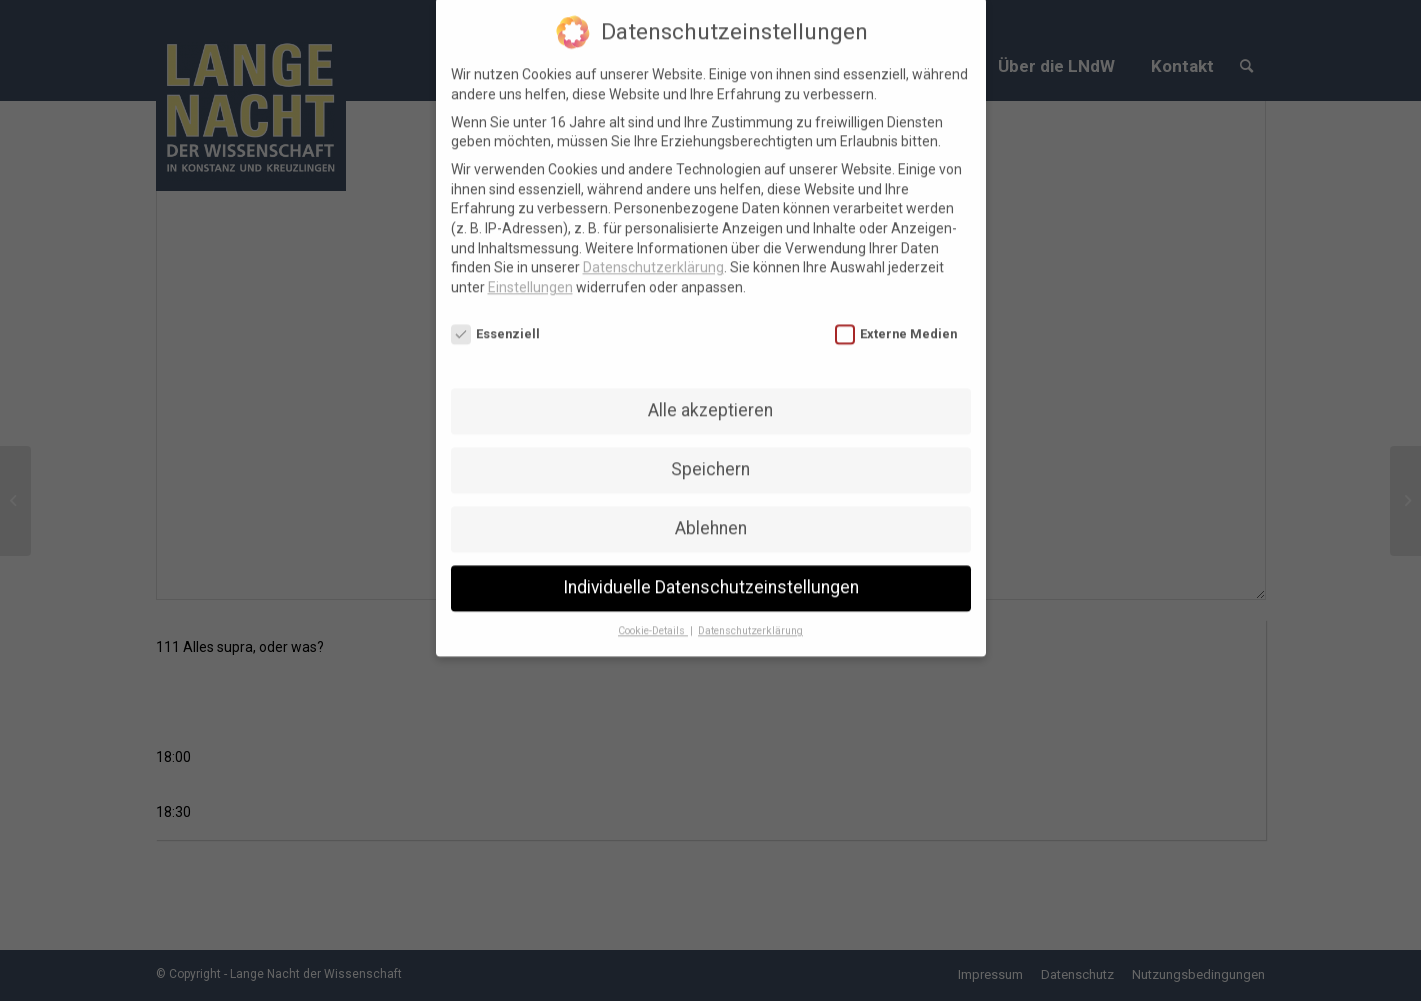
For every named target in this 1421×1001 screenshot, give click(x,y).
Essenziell (496, 320)
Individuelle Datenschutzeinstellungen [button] (711, 574)
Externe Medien (896, 320)
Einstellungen (530, 274)
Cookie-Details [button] (653, 617)
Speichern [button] (710, 456)
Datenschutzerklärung (653, 254)
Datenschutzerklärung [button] (750, 617)
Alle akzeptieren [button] (710, 397)
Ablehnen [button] (711, 515)
